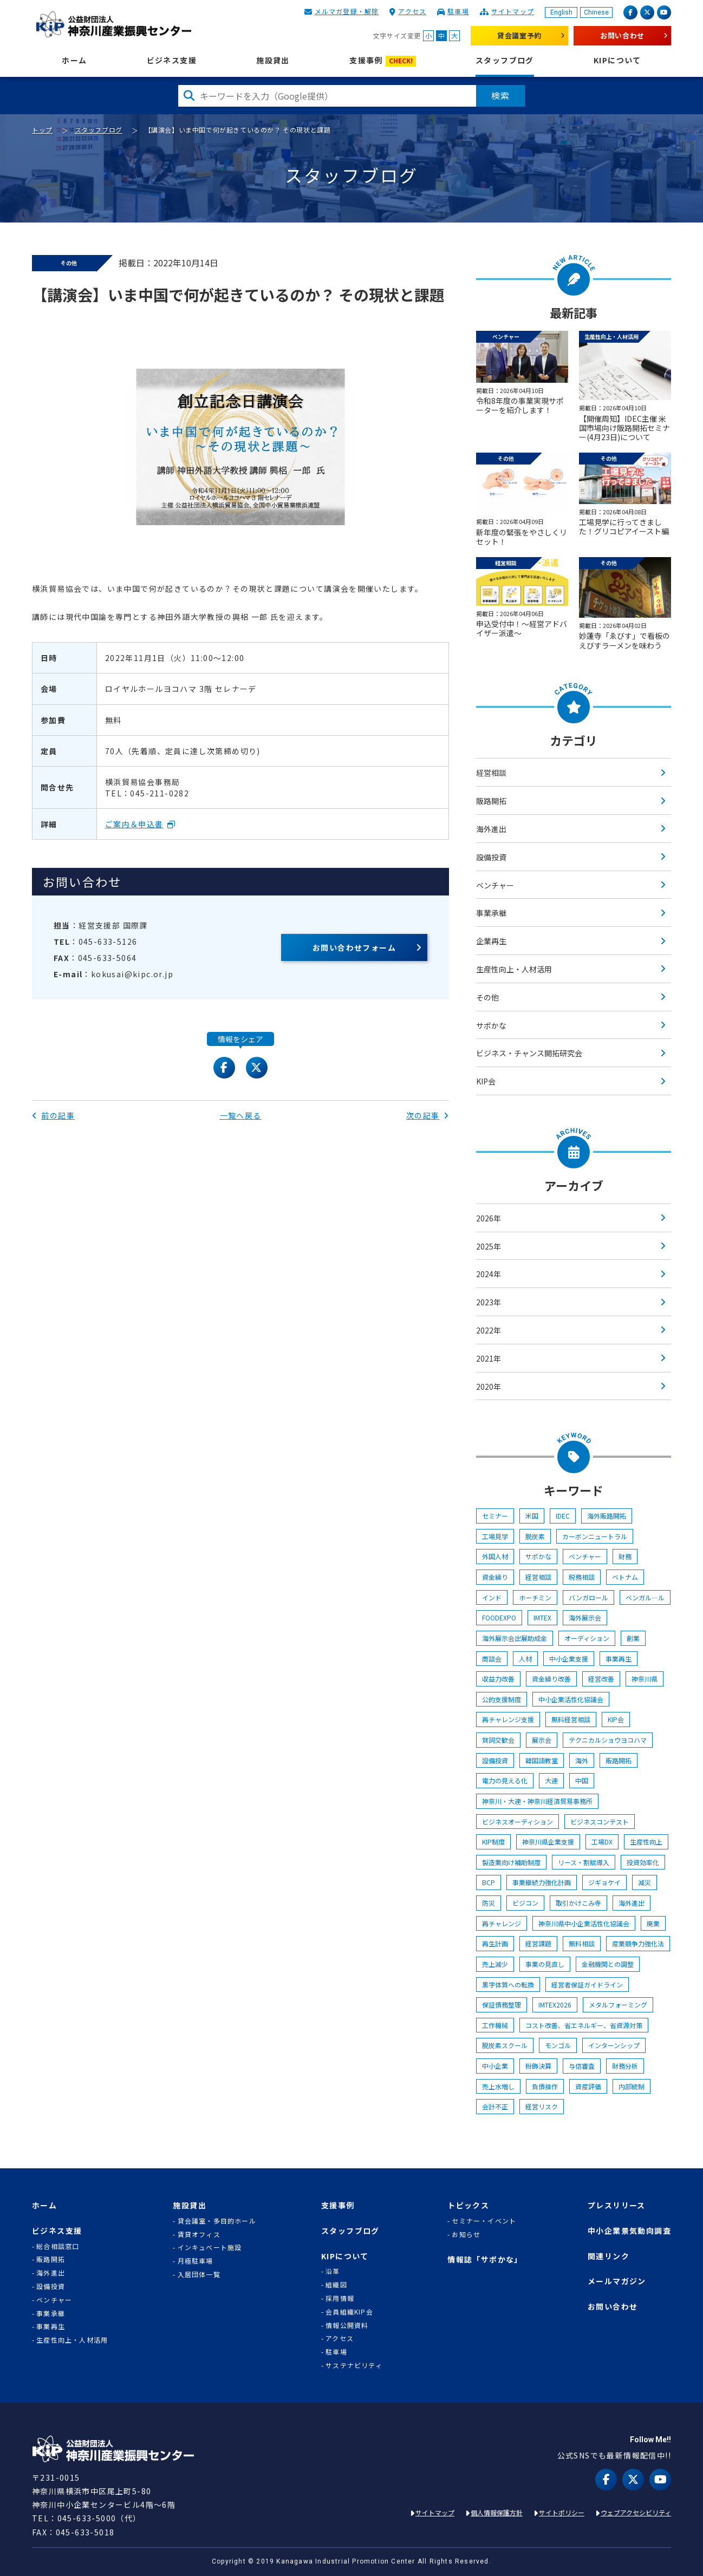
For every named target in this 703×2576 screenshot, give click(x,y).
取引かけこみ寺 (578, 1902)
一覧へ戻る (241, 1115)
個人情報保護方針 (497, 2512)
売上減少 (495, 1964)
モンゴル (558, 2045)
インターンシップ (614, 2045)
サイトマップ (512, 11)
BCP (488, 1882)
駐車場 (458, 11)
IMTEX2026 (554, 2004)
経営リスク (541, 2106)
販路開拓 (491, 800)
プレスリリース (617, 2205)
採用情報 (340, 2298)
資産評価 (588, 2086)
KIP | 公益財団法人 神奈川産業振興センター (113, 24)
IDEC (563, 1515)
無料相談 (582, 1943)
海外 (581, 1760)
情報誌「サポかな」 (485, 2259)
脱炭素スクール (505, 2045)
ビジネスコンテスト (599, 1821)
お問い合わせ (622, 35)
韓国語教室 (541, 1760)
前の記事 (53, 1115)
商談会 (492, 1658)
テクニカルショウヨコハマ (608, 1739)
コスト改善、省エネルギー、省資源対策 (583, 2025)
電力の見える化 (505, 1780)
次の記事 (427, 1115)
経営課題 (538, 1943)
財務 (625, 1556)
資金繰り (495, 1576)
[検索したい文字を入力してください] (327, 96)
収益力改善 (498, 1678)
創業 (633, 1638)
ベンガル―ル (645, 1597)
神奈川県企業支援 (548, 1841)
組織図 (336, 2284)
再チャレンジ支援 (508, 1719)
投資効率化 (643, 1862)
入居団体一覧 (199, 2274)
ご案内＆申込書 (134, 824)
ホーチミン (535, 1597)
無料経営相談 (570, 1719)
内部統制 (632, 2086)
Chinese (596, 12)
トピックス (468, 2205)
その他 (487, 997)
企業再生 (491, 941)
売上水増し (498, 2086)
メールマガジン (617, 2281)
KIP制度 (493, 1841)
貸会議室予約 (519, 35)
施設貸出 (273, 60)
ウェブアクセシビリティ (636, 2512)
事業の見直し (544, 1964)
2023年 (488, 1302)
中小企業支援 (568, 1658)
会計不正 (495, 2106)
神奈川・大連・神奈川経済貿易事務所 (537, 1801)
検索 (500, 95)
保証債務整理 (501, 2004)
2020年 (488, 1386)
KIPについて (617, 60)
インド (492, 1597)
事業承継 (491, 912)
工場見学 (495, 1536)
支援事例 (382, 61)
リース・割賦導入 (583, 1862)
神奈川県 (645, 1678)
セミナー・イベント (484, 2221)
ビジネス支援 (172, 60)
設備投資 (491, 857)
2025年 (488, 1246)
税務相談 (582, 1576)
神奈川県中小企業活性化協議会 (583, 1923)
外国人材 (495, 1556)
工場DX (602, 1841)
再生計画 (495, 1943)
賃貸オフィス (199, 2234)
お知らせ (466, 2234)
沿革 (333, 2271)
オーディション (586, 1638)
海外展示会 (585, 1617)
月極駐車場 (195, 2261)
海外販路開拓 (606, 1515)
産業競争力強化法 (638, 1943)
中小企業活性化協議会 (570, 1699)
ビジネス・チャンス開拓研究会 (529, 1053)
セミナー (495, 1515)
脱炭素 (535, 1536)
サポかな (491, 1025)
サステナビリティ (354, 2365)
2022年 (488, 1330)
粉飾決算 (538, 2065)
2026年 (488, 1218)
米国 (531, 1515)
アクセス (412, 11)
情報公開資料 (347, 2325)
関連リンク (608, 2256)
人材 (525, 1658)
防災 (488, 1902)
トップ (42, 129)
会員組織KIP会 (349, 2311)
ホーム (74, 60)
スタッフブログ (505, 60)
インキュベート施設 (210, 2247)
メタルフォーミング (618, 2004)
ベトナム (625, 1576)
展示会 (541, 1739)
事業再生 (619, 1658)
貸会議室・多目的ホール (217, 2221)
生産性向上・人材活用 (514, 969)
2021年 (488, 1358)
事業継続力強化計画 (541, 1882)
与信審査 (582, 2065)
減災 (644, 1882)
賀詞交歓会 (498, 1739)
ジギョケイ (604, 1882)
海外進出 (491, 828)
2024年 (488, 1274)
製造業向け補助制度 (511, 1862)
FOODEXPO (499, 1617)
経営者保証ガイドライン (587, 1984)
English (561, 12)
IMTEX (542, 1617)
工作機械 (495, 2025)
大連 (551, 1780)
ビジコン (525, 1902)
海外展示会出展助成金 (514, 1638)
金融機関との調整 (608, 1964)
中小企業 (495, 2065)
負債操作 (545, 2086)
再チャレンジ (501, 1923)
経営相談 (491, 772)
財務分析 (625, 2065)
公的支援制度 (501, 1699)
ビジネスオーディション (517, 1821)
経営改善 (601, 1678)
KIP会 (486, 1081)
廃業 (653, 1923)
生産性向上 (646, 1841)
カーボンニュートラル (594, 1536)
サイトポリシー (561, 2512)
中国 (581, 1780)
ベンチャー (495, 885)
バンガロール (588, 1597)
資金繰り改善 (551, 1678)
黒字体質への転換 (508, 1984)
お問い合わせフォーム (354, 947)
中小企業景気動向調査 (629, 2230)
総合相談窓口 (57, 2246)
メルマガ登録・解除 (347, 11)
